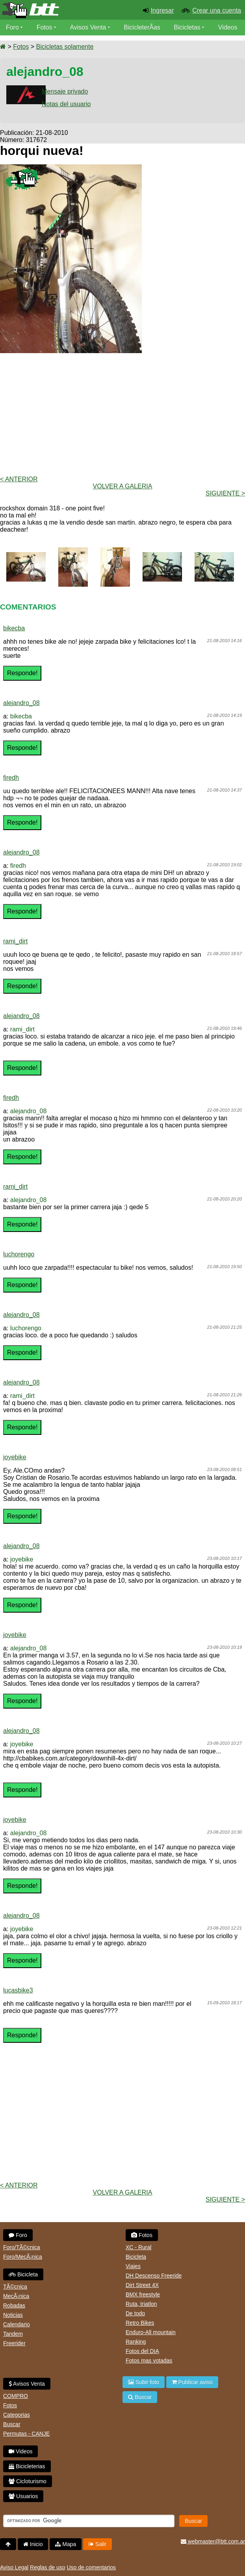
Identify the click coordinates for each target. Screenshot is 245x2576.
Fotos (44, 27)
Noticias (13, 2315)
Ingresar (162, 10)
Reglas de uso (47, 2567)
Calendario (16, 2324)
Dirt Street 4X (142, 2285)
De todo (135, 2313)
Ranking (136, 2341)
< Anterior (19, 479)
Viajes (133, 2266)
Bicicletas (188, 27)
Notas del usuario (66, 104)
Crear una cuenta (216, 10)
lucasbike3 (18, 1990)
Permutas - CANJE (26, 2434)
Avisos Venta (88, 27)
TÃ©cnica (15, 2286)
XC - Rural (138, 2247)
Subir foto (143, 2382)
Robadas (14, 2305)
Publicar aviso (192, 2382)
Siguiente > (225, 493)
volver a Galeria (122, 486)
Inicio (33, 2544)
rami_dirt (15, 941)
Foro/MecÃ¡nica (22, 2257)
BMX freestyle (143, 2294)
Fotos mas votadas (149, 2360)
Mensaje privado (65, 91)
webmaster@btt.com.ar (213, 2541)
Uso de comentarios (91, 2567)
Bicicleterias (27, 2466)
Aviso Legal (14, 2567)
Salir (97, 2544)
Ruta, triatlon (141, 2304)
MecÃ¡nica (16, 2296)
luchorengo (18, 1254)
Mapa (65, 2544)
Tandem (13, 2334)
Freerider (14, 2343)
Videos (228, 27)
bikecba (14, 628)
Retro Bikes (140, 2323)
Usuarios (23, 2496)
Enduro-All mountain (151, 2332)
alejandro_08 (21, 703)
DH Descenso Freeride (154, 2275)
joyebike (14, 1457)
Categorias (16, 2415)
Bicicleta (23, 2274)
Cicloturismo (27, 2481)
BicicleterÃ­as (142, 27)
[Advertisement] (122, 414)
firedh (11, 777)
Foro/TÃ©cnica (21, 2247)
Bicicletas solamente (64, 46)
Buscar (11, 2424)
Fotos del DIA (142, 2351)
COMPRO (15, 2396)
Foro (12, 27)
